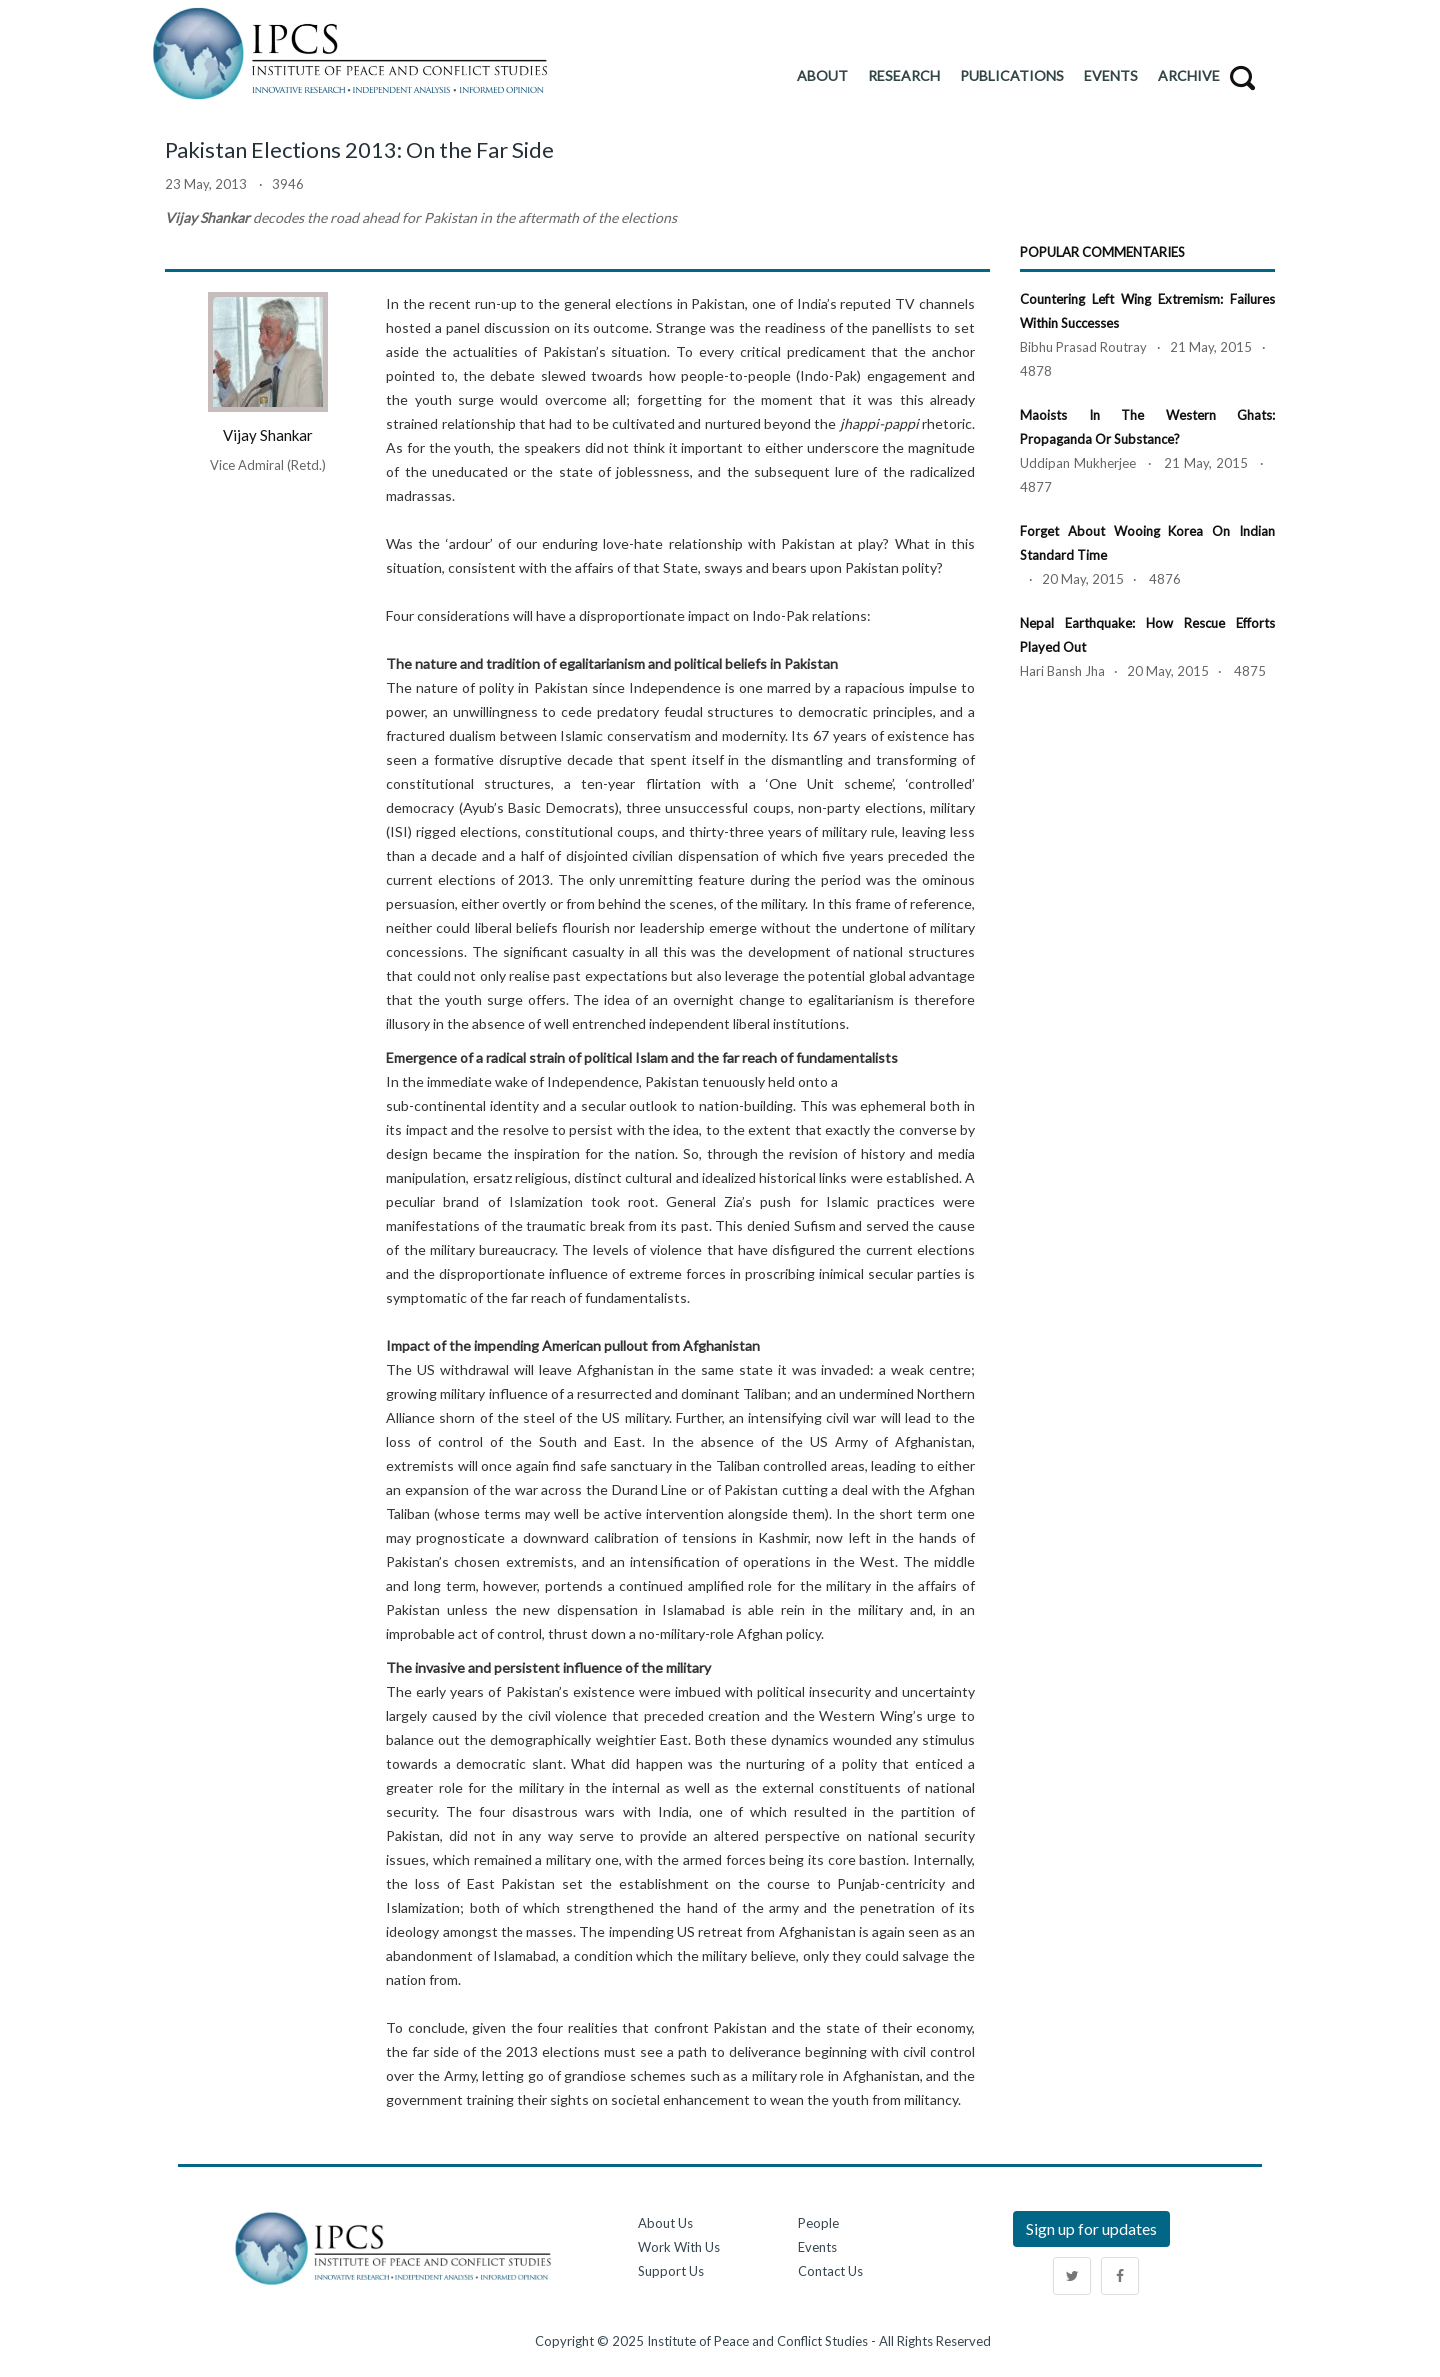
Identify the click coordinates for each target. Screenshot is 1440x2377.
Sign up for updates (1091, 2228)
